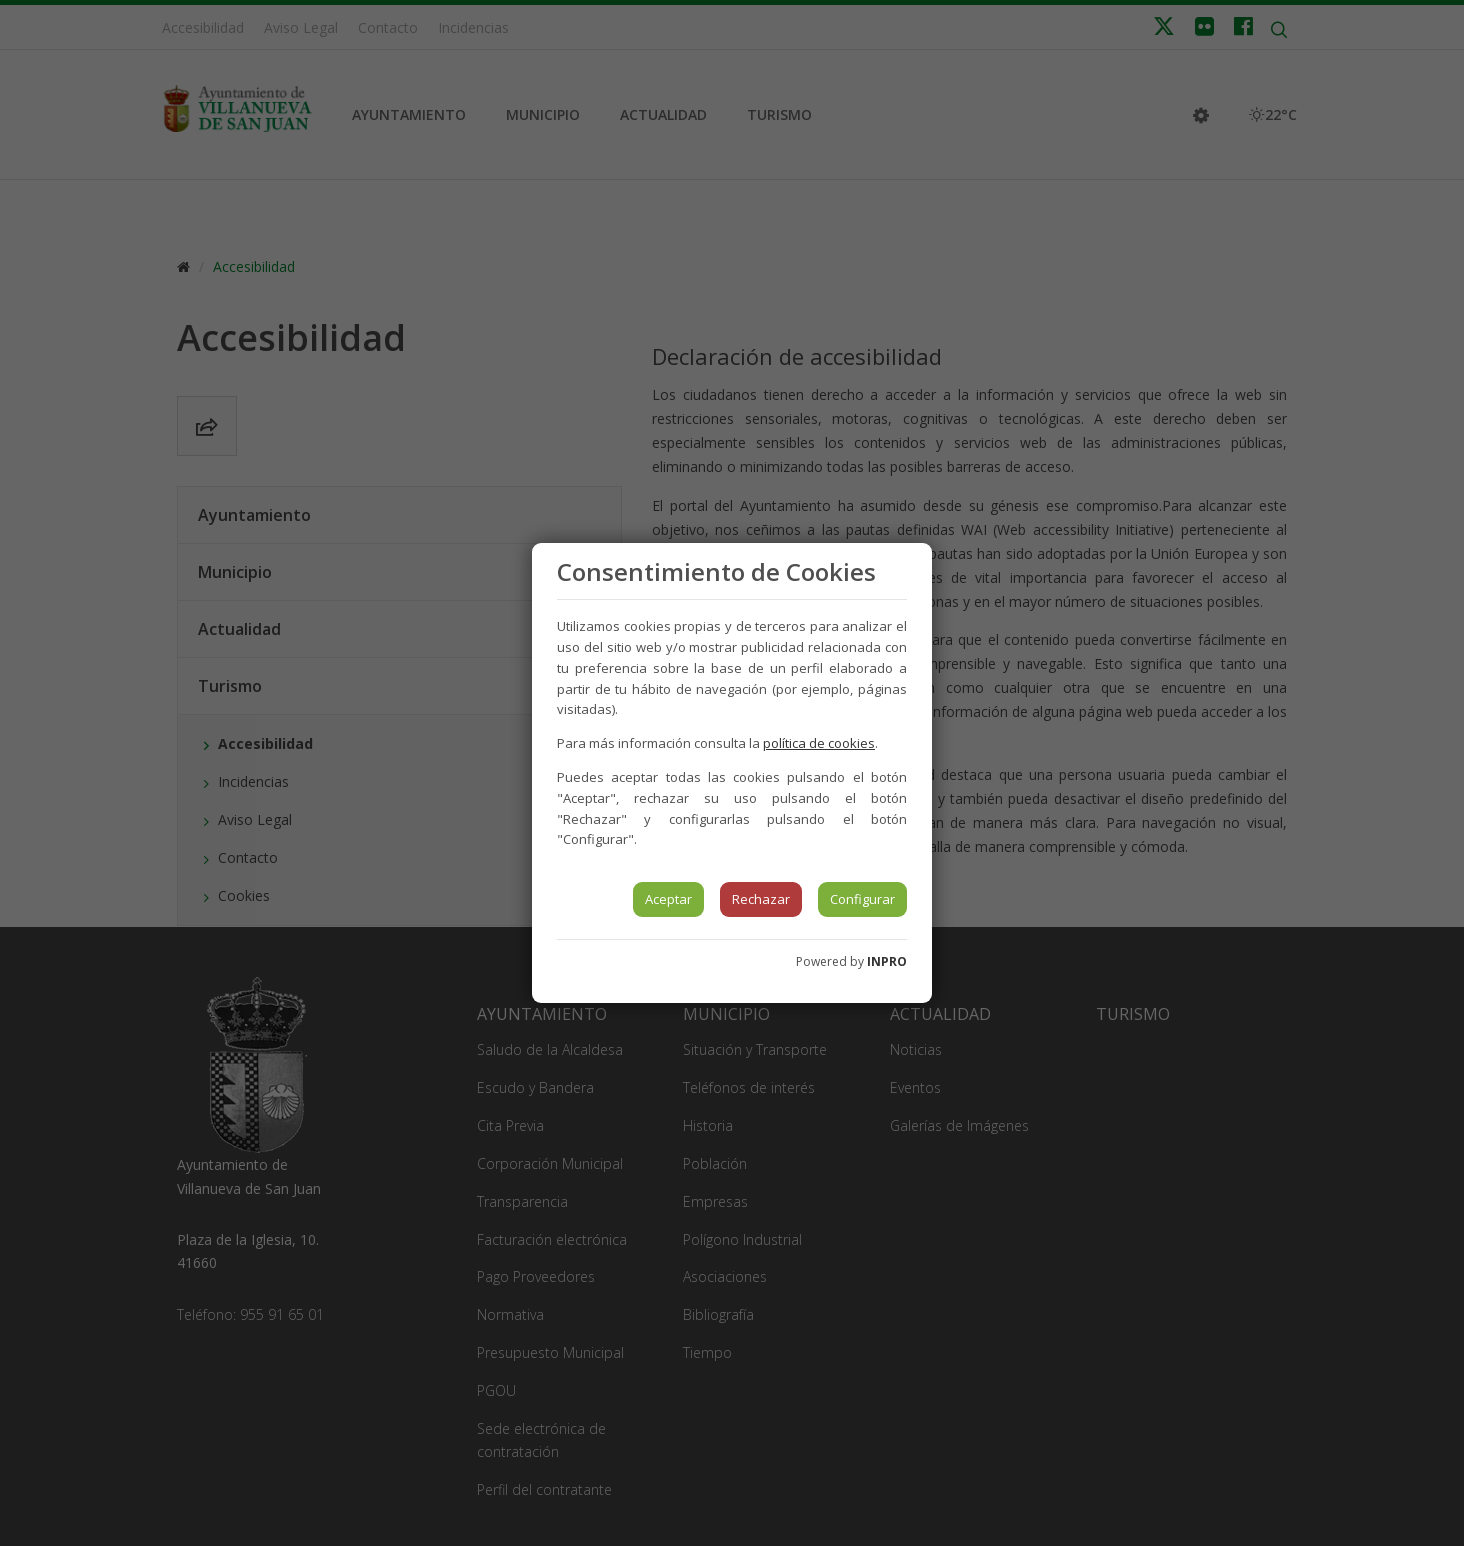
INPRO (887, 961)
